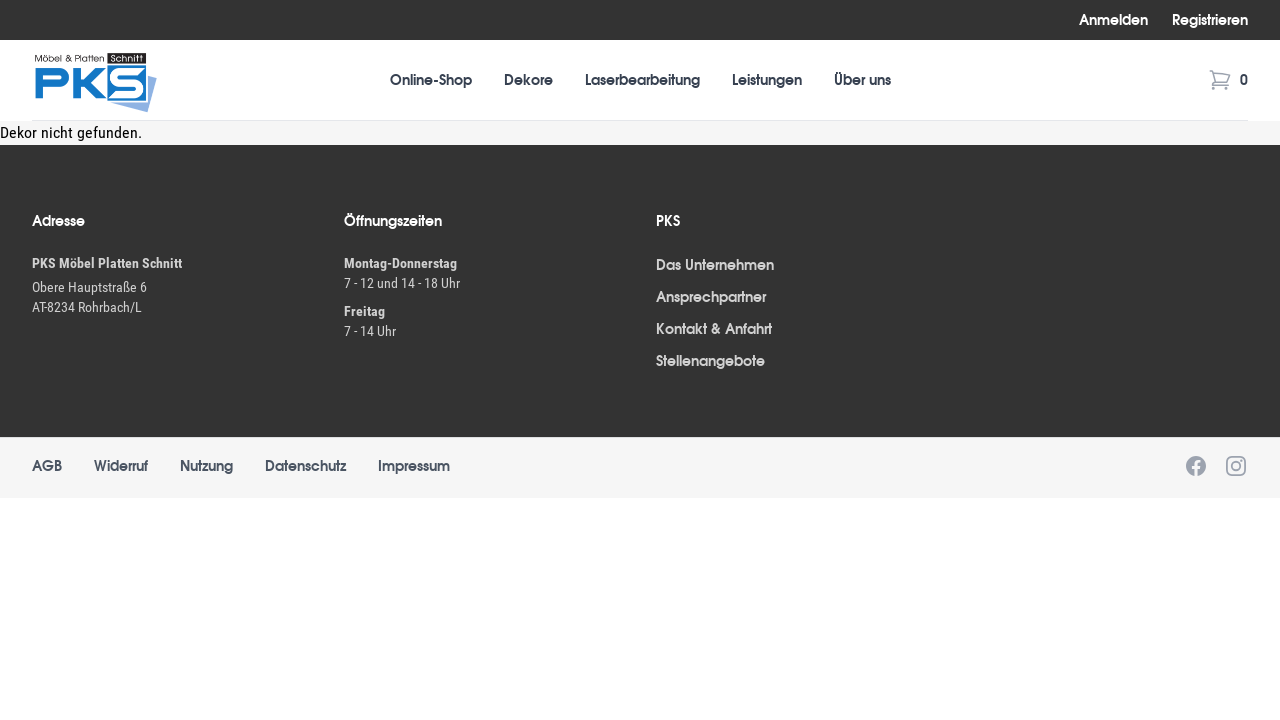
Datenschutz (305, 466)
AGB (47, 466)
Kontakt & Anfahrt (714, 329)
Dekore (528, 80)
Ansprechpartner (711, 297)
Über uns (862, 80)
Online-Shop (431, 80)
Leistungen (767, 80)
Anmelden (1113, 20)
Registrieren (1210, 20)
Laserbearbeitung (642, 80)
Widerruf (121, 466)
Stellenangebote (710, 361)
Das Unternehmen (715, 265)
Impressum (414, 466)
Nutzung (206, 466)
